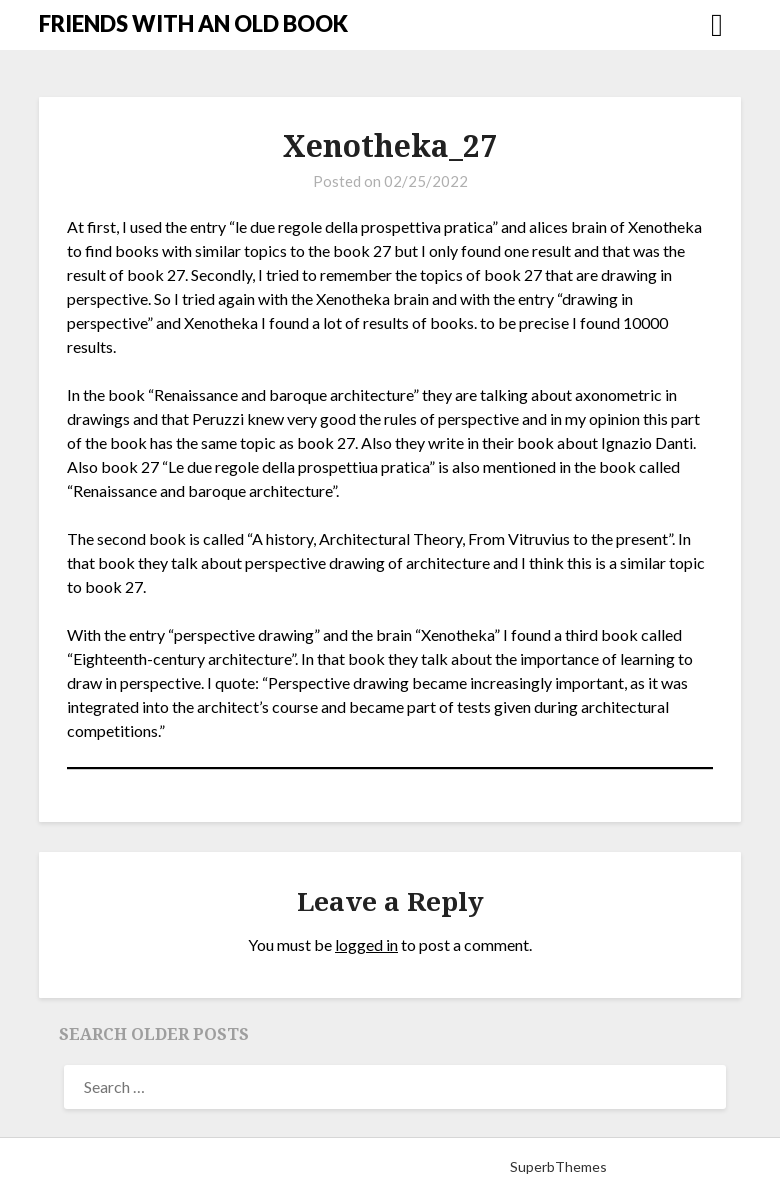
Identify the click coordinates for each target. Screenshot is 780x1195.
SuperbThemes (558, 1166)
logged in (366, 944)
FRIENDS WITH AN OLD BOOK (193, 23)
